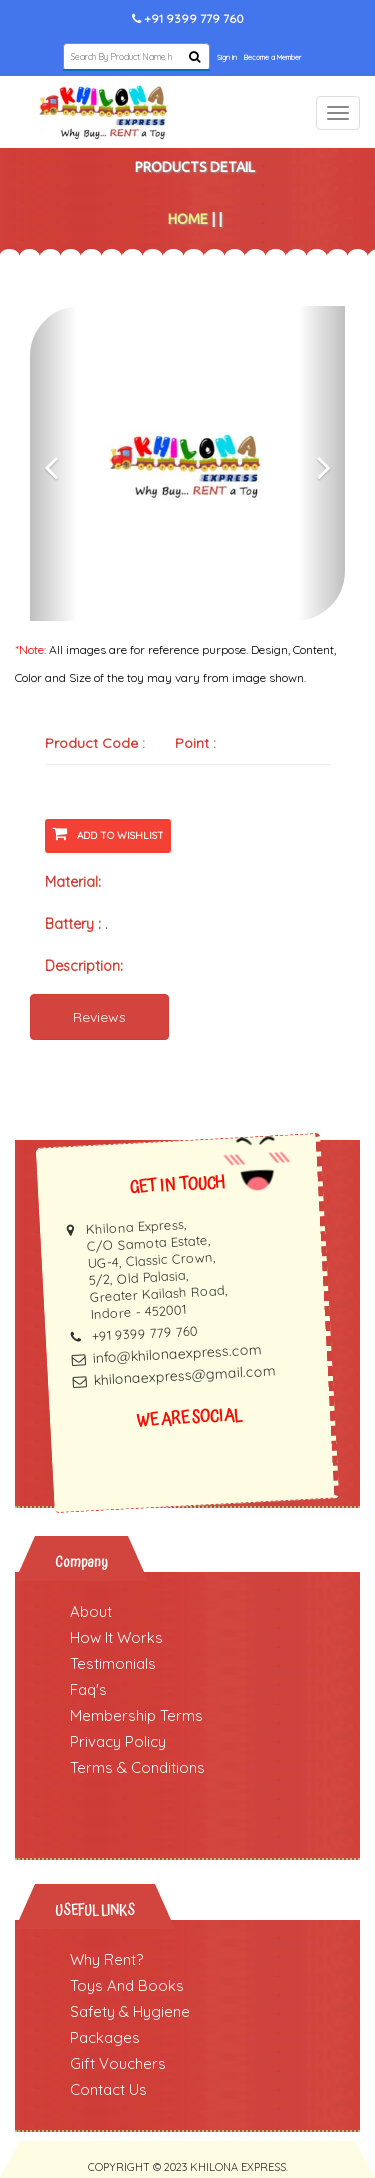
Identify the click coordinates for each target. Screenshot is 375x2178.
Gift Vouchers (118, 2063)
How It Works (116, 1637)
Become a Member (272, 57)
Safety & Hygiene (130, 2011)
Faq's (88, 1689)
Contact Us (108, 2089)
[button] (53, 463)
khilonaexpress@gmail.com (184, 1376)
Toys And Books (127, 1985)
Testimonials (113, 1663)
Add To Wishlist (108, 833)
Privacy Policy (118, 1741)
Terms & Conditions (137, 1767)
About (91, 1611)
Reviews (99, 1017)
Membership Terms (136, 1715)
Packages (105, 2037)
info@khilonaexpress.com (177, 1353)
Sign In (227, 57)
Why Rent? (106, 1959)
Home (188, 219)
